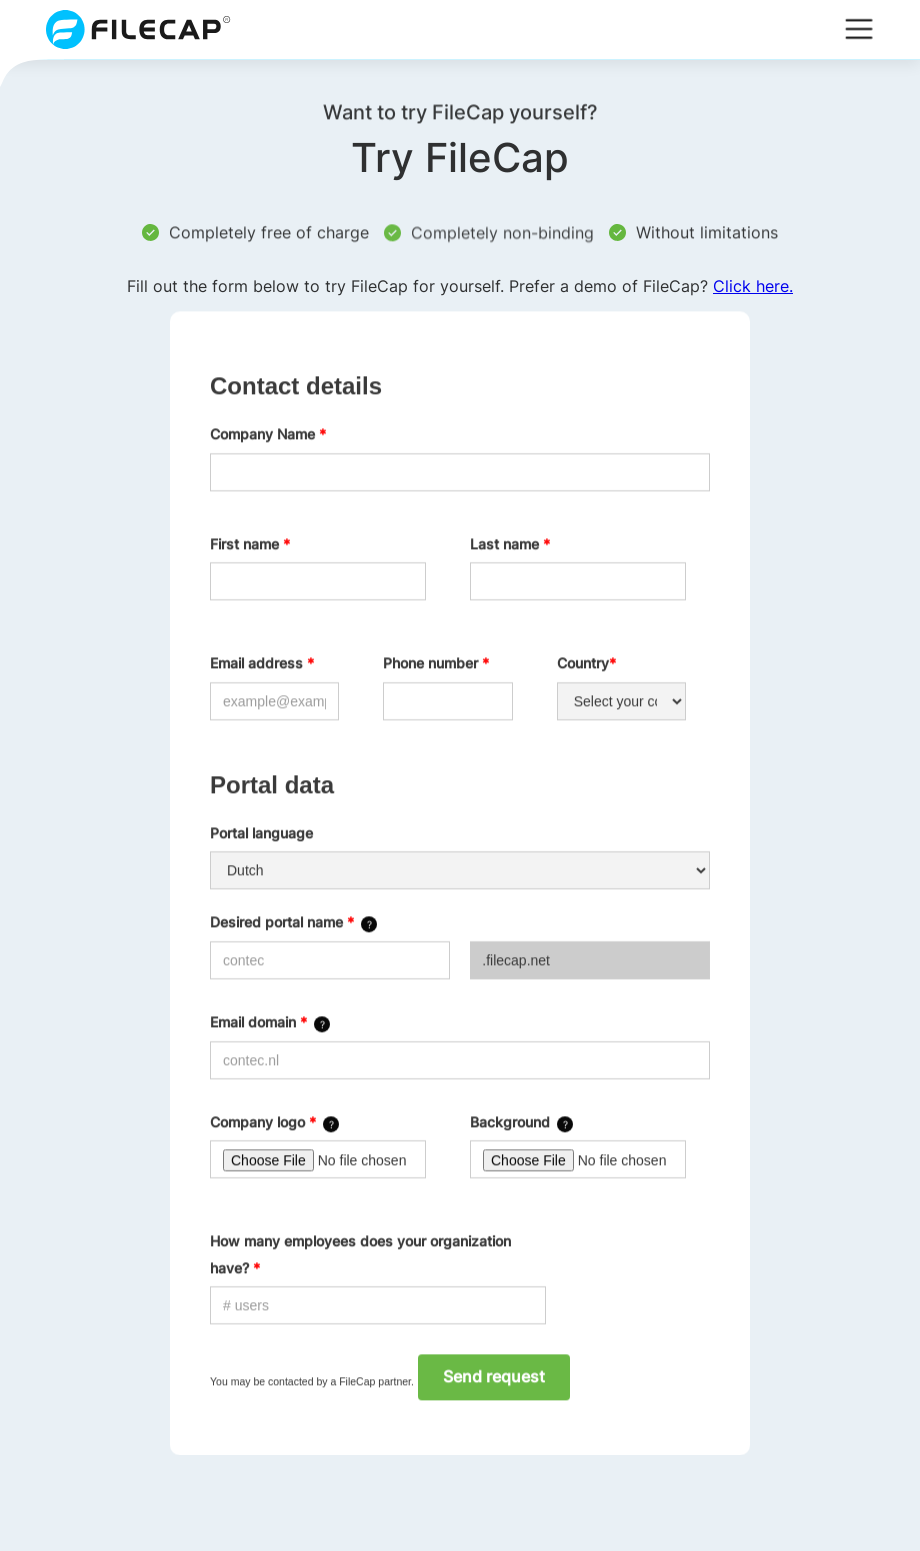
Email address (262, 663)
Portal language (261, 833)
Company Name (268, 434)
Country (586, 663)
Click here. (753, 286)
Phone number (436, 663)
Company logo (263, 1121)
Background (510, 1121)
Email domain (258, 1022)
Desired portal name (282, 922)
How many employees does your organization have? (360, 1255)
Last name (510, 543)
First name (250, 543)
